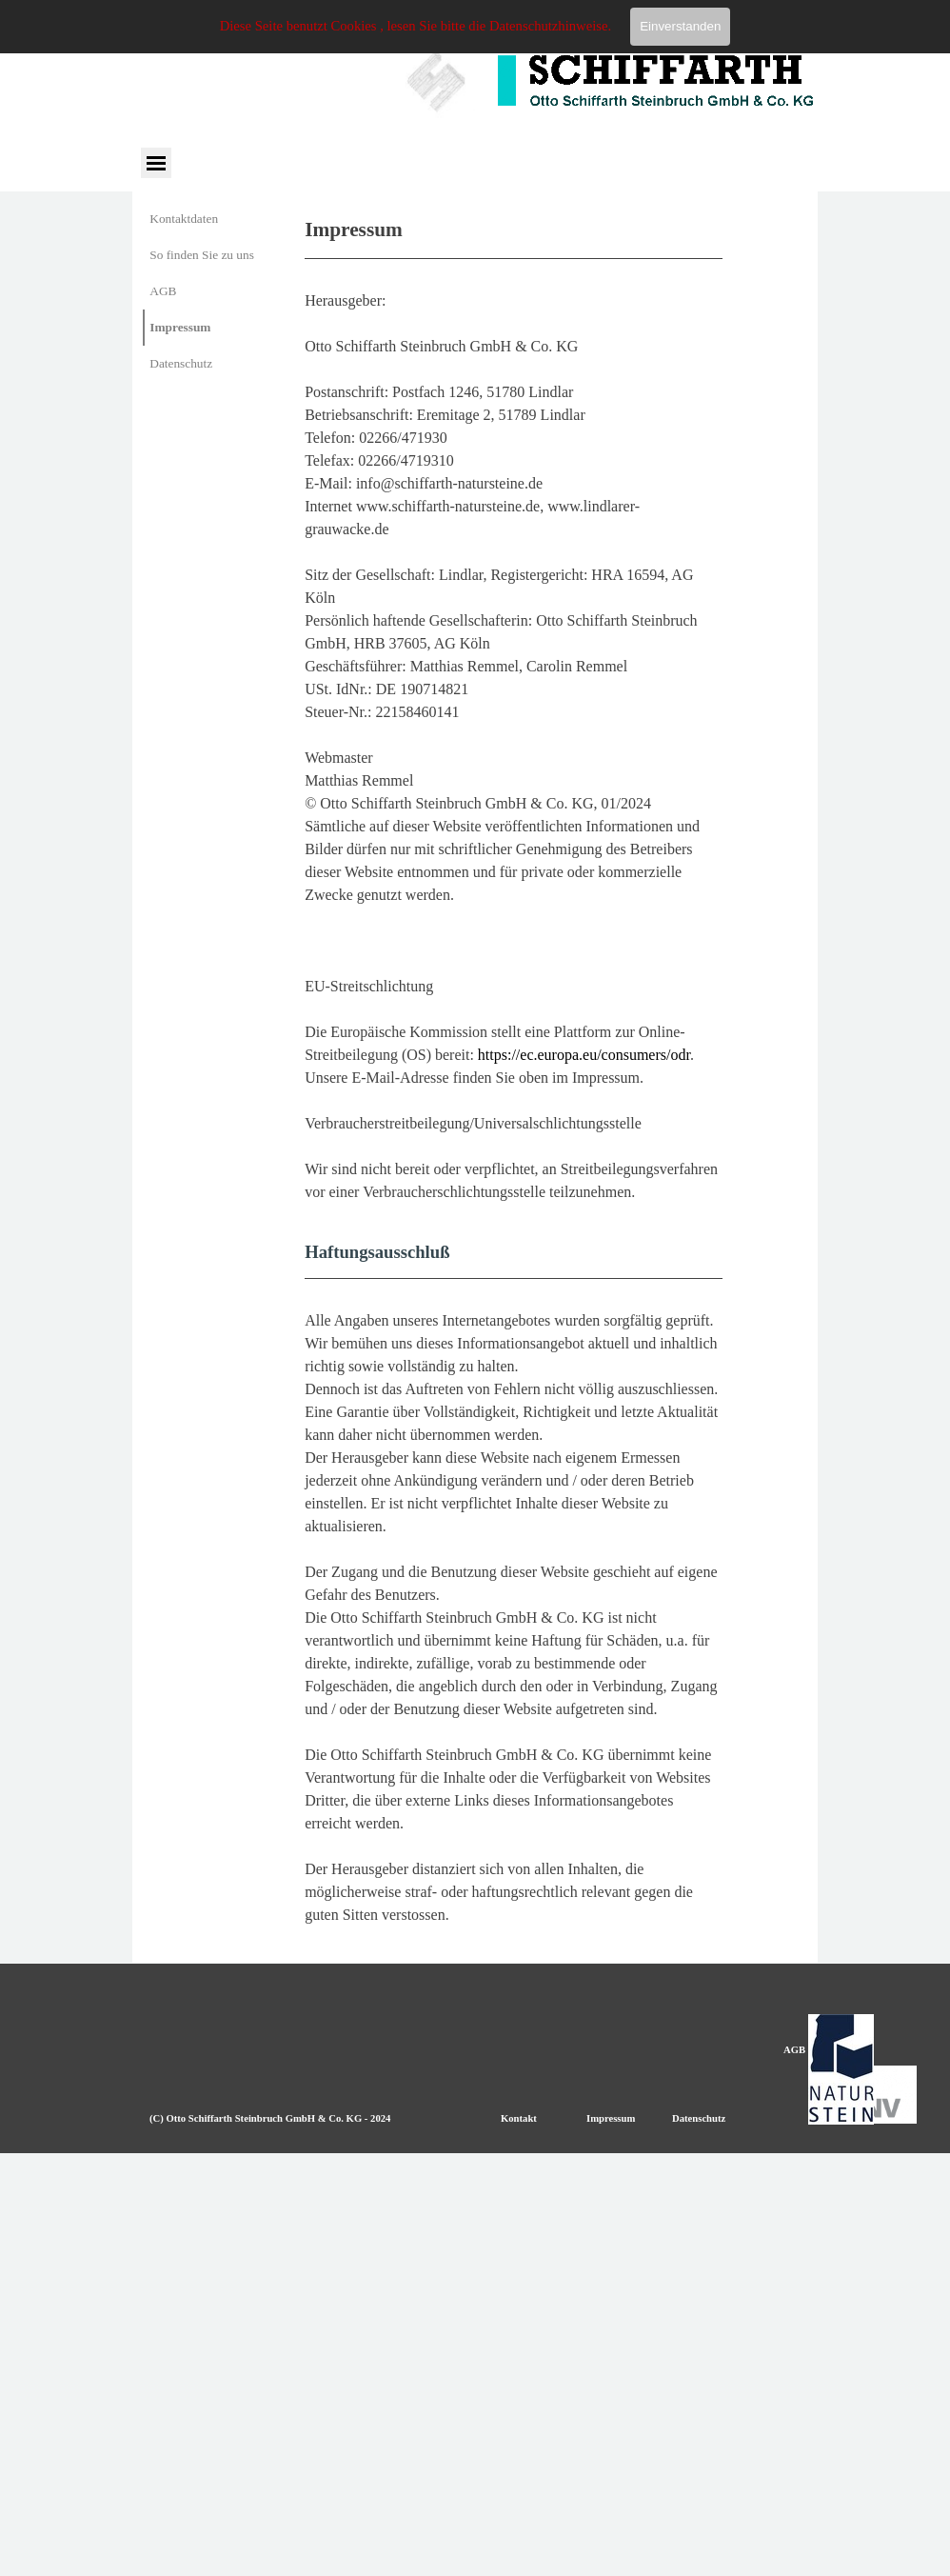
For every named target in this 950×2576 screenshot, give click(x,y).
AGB (162, 291)
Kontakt (519, 2118)
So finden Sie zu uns (201, 255)
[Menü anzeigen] (156, 162)
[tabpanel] (513, 1070)
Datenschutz (180, 363)
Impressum (179, 327)
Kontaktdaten (183, 218)
